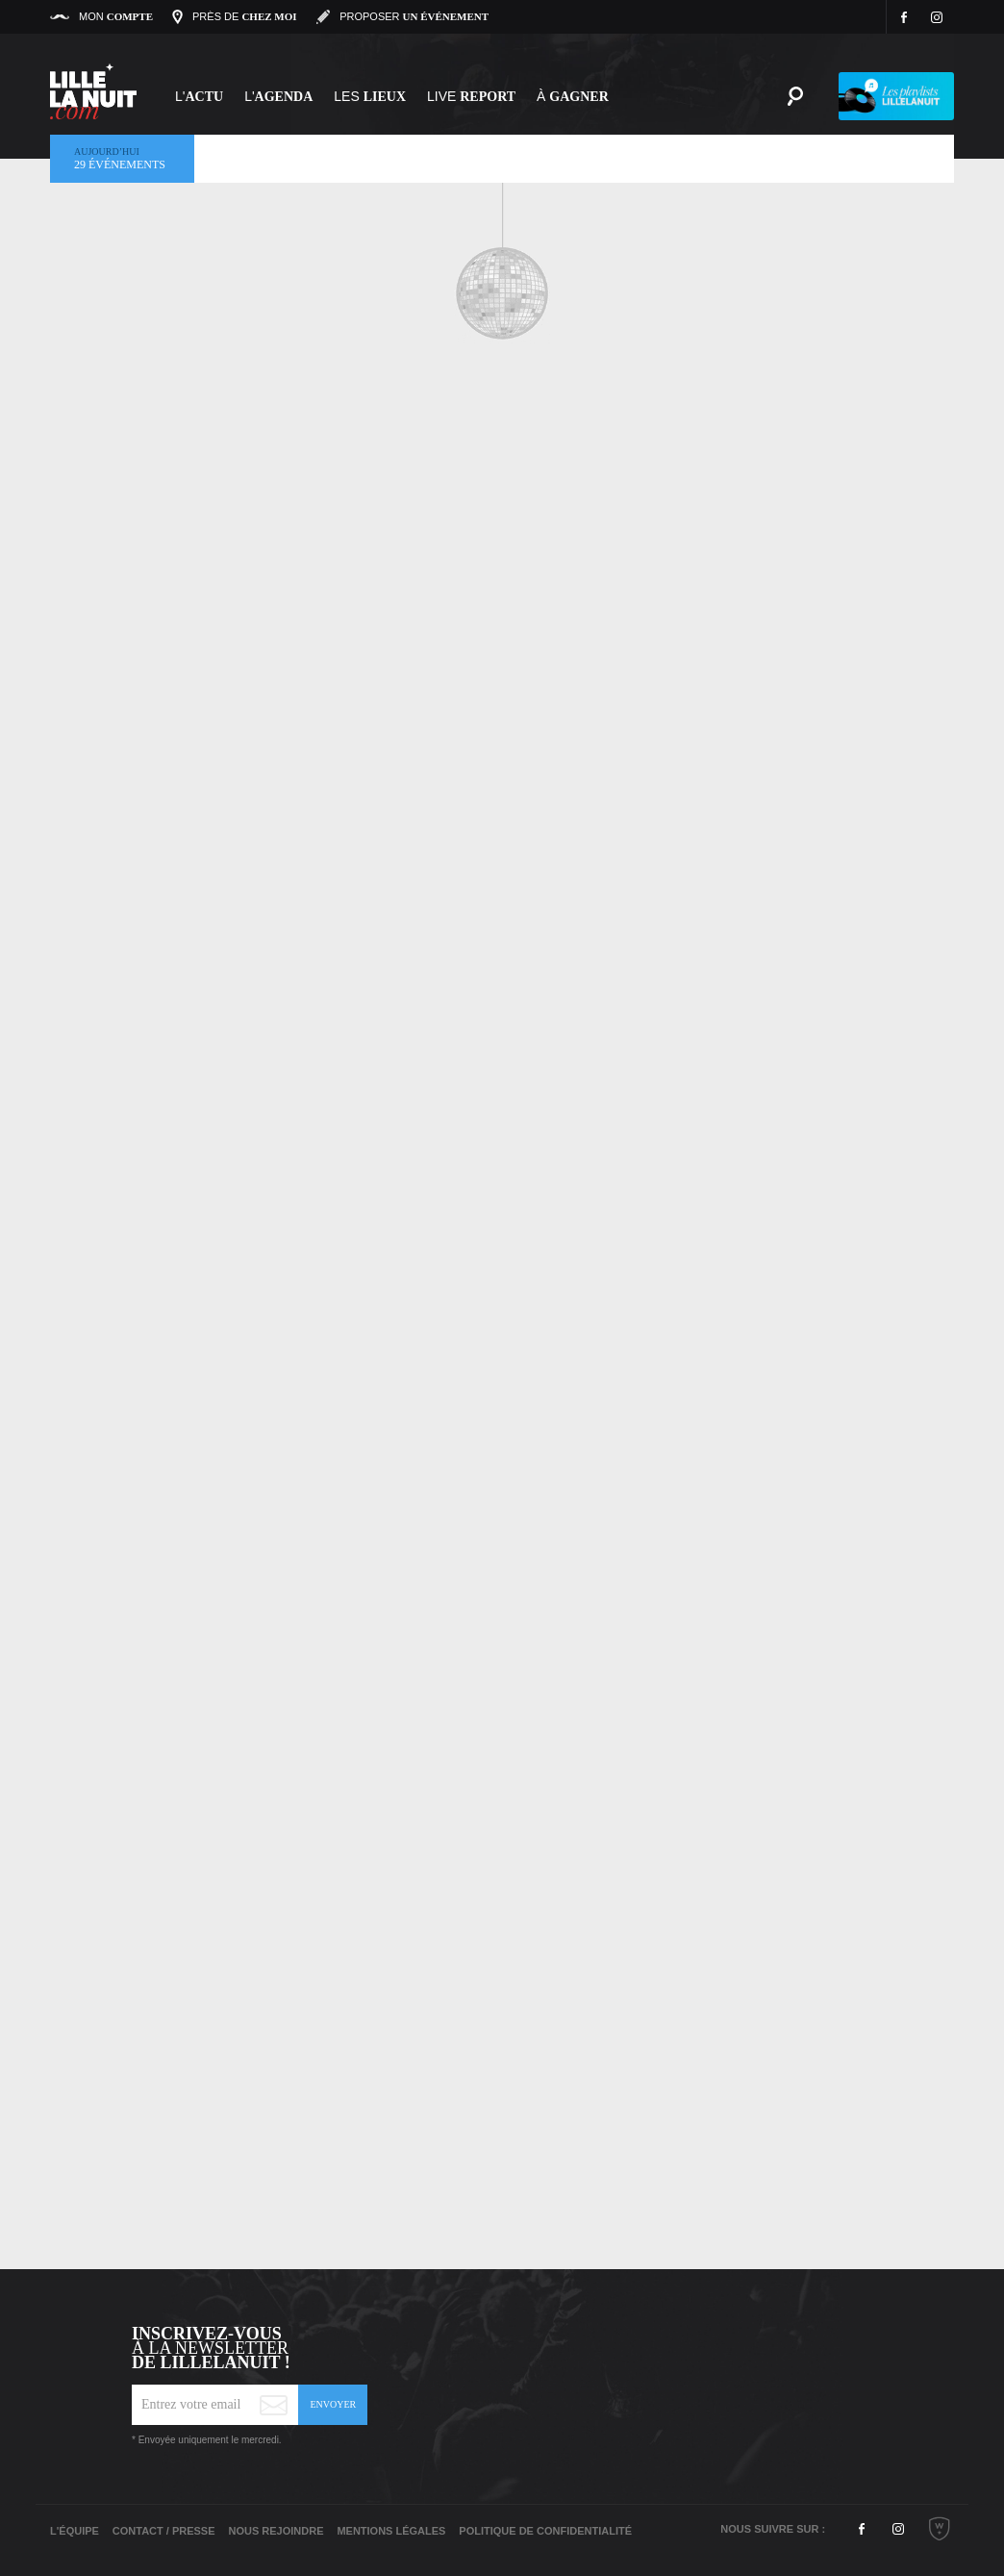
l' (278, 96)
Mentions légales (391, 2531)
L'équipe (74, 2531)
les (370, 96)
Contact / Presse (164, 2531)
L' (199, 96)
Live (471, 96)
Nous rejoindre (275, 2531)
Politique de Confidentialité (545, 2531)
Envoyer (333, 2404)
